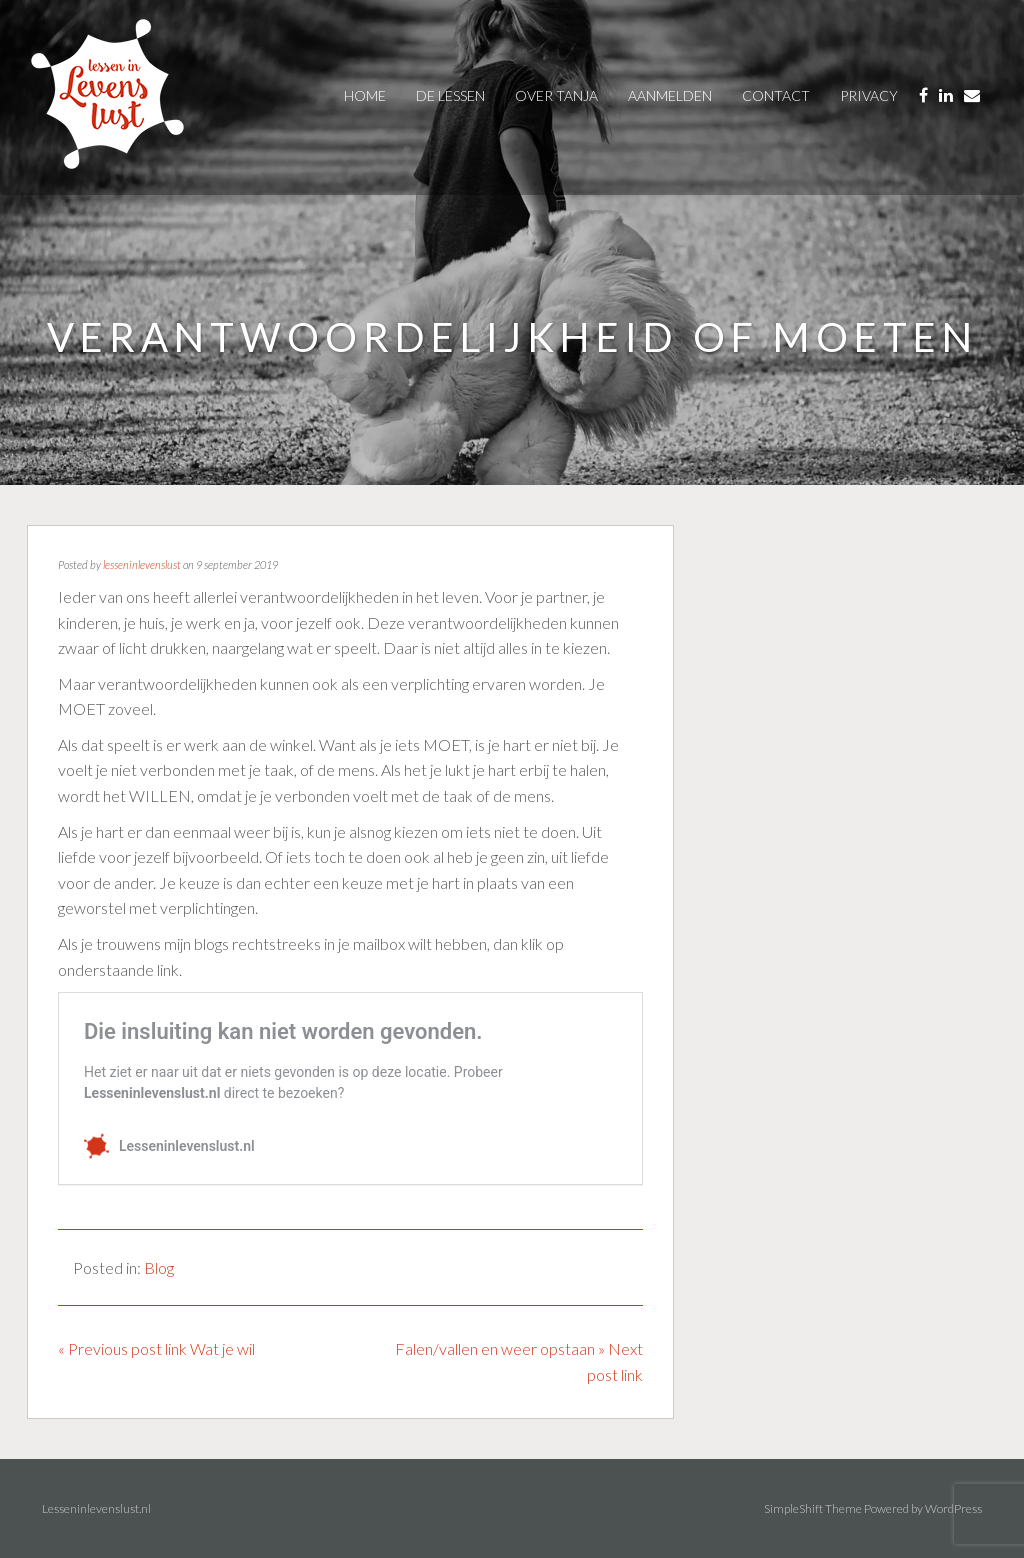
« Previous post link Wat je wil (156, 1348)
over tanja (556, 95)
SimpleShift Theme (813, 1508)
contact (776, 95)
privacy (869, 95)
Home (365, 95)
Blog (159, 1267)
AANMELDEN (670, 95)
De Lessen (450, 95)
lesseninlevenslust (142, 564)
